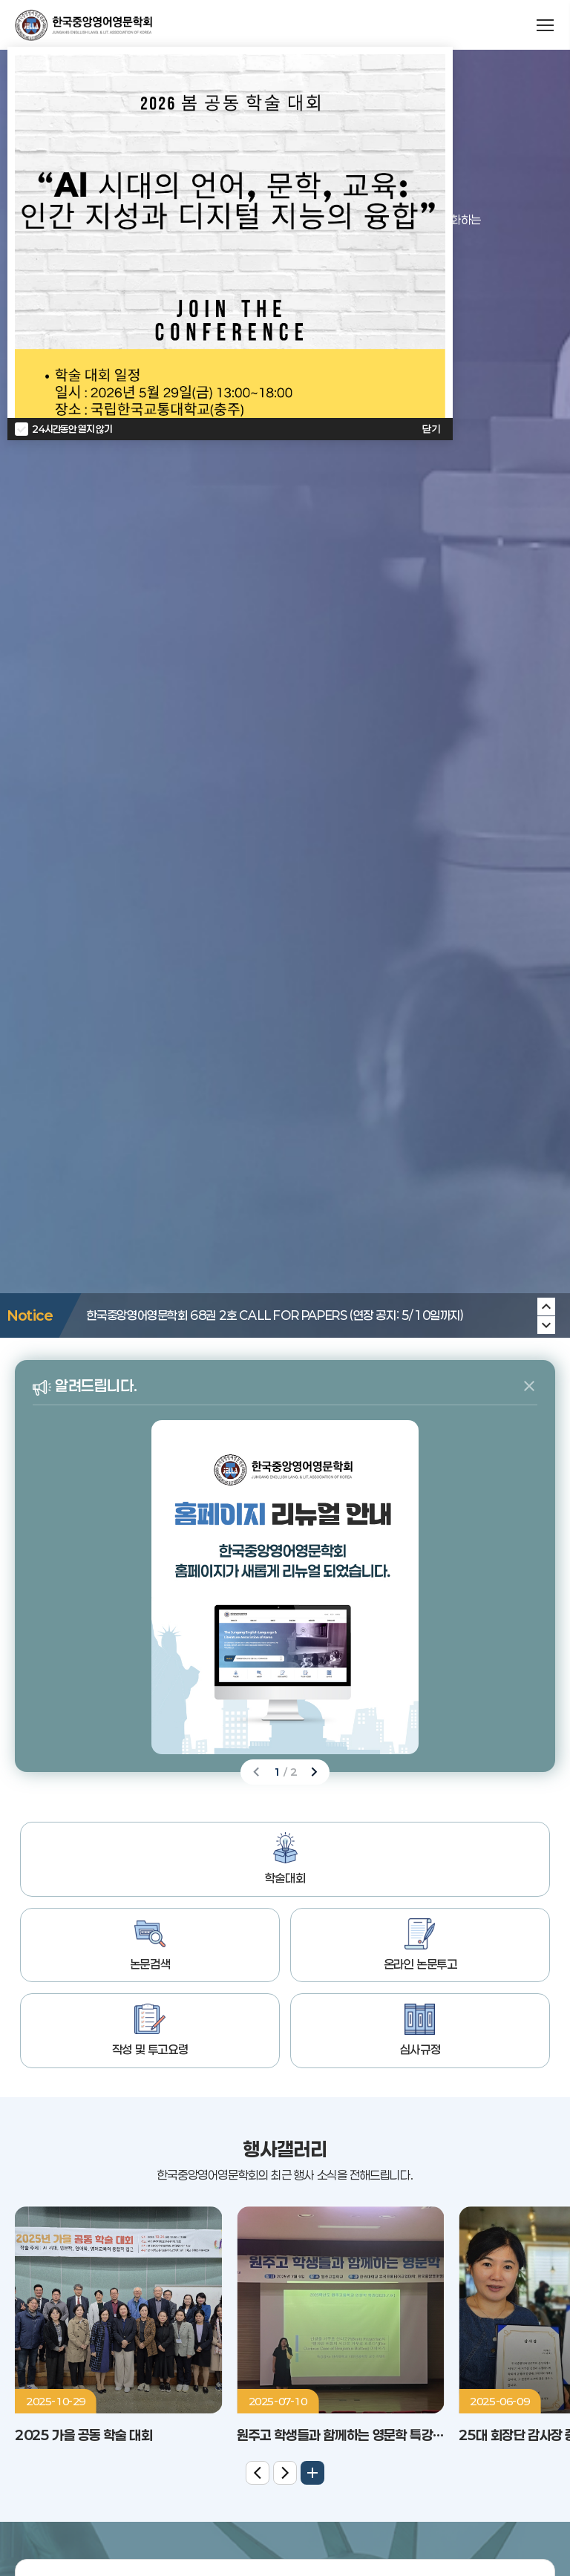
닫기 (431, 428)
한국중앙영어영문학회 (83, 25)
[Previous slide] (546, 1325)
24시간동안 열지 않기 (71, 429)
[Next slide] (546, 1306)
